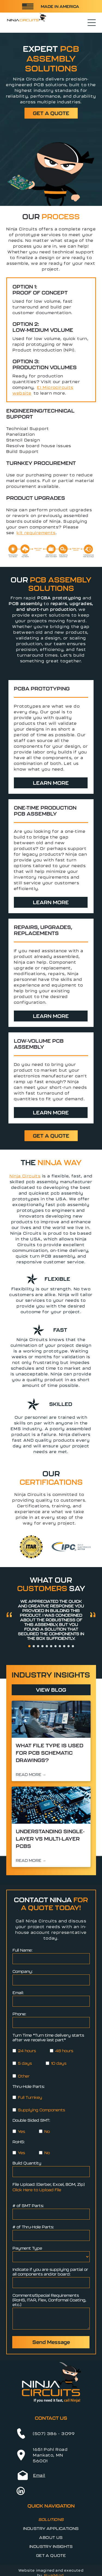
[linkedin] (21, 2491)
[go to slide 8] (60, 1646)
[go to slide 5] (47, 1646)
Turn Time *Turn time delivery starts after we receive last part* (48, 2037)
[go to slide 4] (42, 1646)
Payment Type (27, 2248)
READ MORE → (31, 1774)
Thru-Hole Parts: (29, 2086)
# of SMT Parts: (28, 2205)
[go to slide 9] (64, 1646)
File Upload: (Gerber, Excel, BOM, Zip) (49, 2184)
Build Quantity (27, 2163)
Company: (23, 1971)
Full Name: (22, 1950)
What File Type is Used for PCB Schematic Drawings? (49, 1752)
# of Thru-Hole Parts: (33, 2227)
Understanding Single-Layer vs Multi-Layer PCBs (50, 1838)
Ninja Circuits (25, 1176)
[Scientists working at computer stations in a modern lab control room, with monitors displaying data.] (51, 1719)
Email (39, 2475)
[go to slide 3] (38, 1646)
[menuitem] (51, 2519)
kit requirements (36, 532)
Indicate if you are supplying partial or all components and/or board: (50, 2271)
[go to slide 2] (34, 1646)
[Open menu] (92, 23)
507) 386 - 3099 (55, 2433)
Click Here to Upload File (37, 2189)
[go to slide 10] (68, 1646)
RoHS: (19, 2141)
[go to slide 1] (29, 1646)
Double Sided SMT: (31, 2120)
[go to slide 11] (73, 1646)
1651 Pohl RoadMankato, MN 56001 (50, 2455)
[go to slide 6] (51, 1646)
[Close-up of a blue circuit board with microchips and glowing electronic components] (51, 1805)
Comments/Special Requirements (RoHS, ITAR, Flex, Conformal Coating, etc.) (49, 2300)
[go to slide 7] (55, 1646)
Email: (18, 1992)
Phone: (19, 2014)
